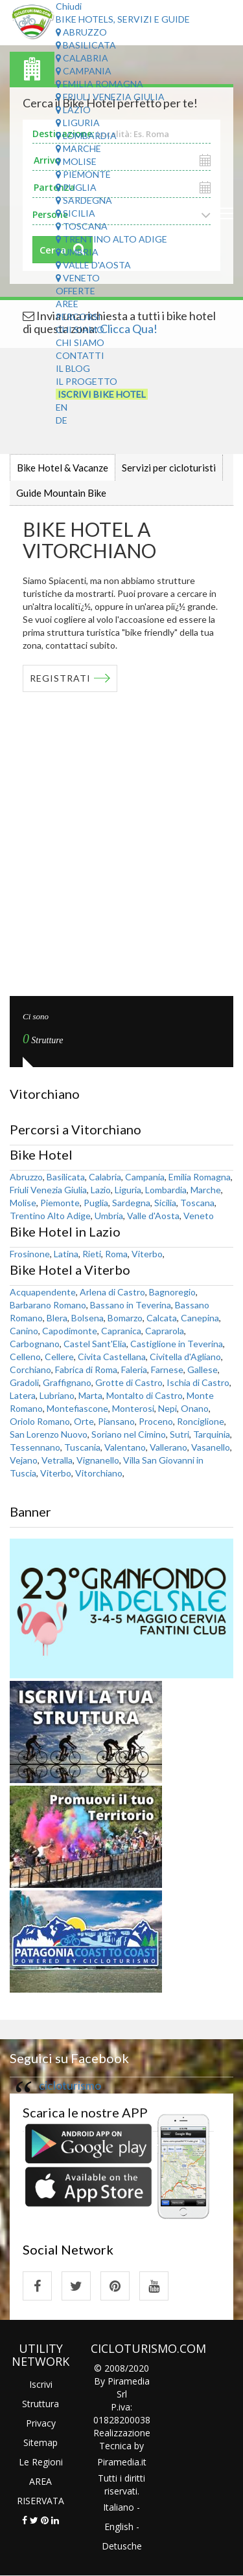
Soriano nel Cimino (128, 1434)
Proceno (156, 1421)
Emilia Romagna (99, 83)
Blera (57, 1317)
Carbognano (35, 1343)
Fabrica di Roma (86, 1369)
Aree (67, 303)
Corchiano (30, 1369)
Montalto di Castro (144, 1395)
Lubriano (57, 1395)
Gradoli (24, 1382)
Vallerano (168, 1447)
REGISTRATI (60, 678)
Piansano (116, 1421)
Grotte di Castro (129, 1382)
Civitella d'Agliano (185, 1356)
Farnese (167, 1369)
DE (61, 420)
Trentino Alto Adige (111, 238)
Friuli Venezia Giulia (110, 96)
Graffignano (67, 1382)
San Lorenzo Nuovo (48, 1434)
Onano (195, 1408)
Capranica (121, 1330)
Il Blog (73, 368)
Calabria (82, 57)
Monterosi (133, 1408)
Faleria (134, 1369)
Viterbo (147, 1253)
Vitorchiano (98, 1472)
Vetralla (57, 1460)
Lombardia (86, 135)
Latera (23, 1395)
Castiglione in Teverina (176, 1343)
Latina (66, 1253)
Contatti (80, 355)
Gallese (202, 1369)
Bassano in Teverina (130, 1304)
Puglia (76, 187)
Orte (84, 1421)
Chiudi (69, 6)
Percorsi (78, 316)
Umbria (77, 251)
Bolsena (87, 1317)
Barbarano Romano (48, 1304)
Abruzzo (81, 32)
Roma (116, 1253)
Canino (24, 1330)
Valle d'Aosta (93, 264)
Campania (83, 70)
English (118, 2526)
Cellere (59, 1356)
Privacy (41, 2423)
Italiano (118, 2507)
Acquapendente (43, 1291)
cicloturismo (70, 2085)
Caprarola (164, 1330)
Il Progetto (86, 381)
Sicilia (75, 213)
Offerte (75, 290)
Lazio (73, 109)
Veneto (78, 277)
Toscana (82, 226)
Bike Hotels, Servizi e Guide (123, 19)
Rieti (91, 1253)
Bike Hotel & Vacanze (62, 467)
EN (61, 407)
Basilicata (86, 44)
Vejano (24, 1460)
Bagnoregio (172, 1291)
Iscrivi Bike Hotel (102, 394)
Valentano (125, 1447)
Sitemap (40, 2442)
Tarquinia (211, 1434)
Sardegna (84, 200)
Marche (78, 148)
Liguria (78, 122)
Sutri (179, 1434)
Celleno (25, 1356)
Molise (76, 161)
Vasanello (210, 1447)
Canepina (200, 1317)
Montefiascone (77, 1408)
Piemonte (83, 174)
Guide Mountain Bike (61, 493)
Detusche (122, 2546)
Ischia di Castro (198, 1382)
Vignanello (97, 1460)
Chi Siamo (80, 329)
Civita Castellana (112, 1356)
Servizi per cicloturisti (169, 467)
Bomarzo (125, 1317)
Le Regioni (41, 2462)
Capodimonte (69, 1330)
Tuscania (82, 1447)
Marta (90, 1395)
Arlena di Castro (112, 1291)
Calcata (161, 1317)
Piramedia (118, 2462)
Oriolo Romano (40, 1421)
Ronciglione (200, 1421)
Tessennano (35, 1447)
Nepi (167, 1408)
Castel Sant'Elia (95, 1343)
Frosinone (30, 1253)
